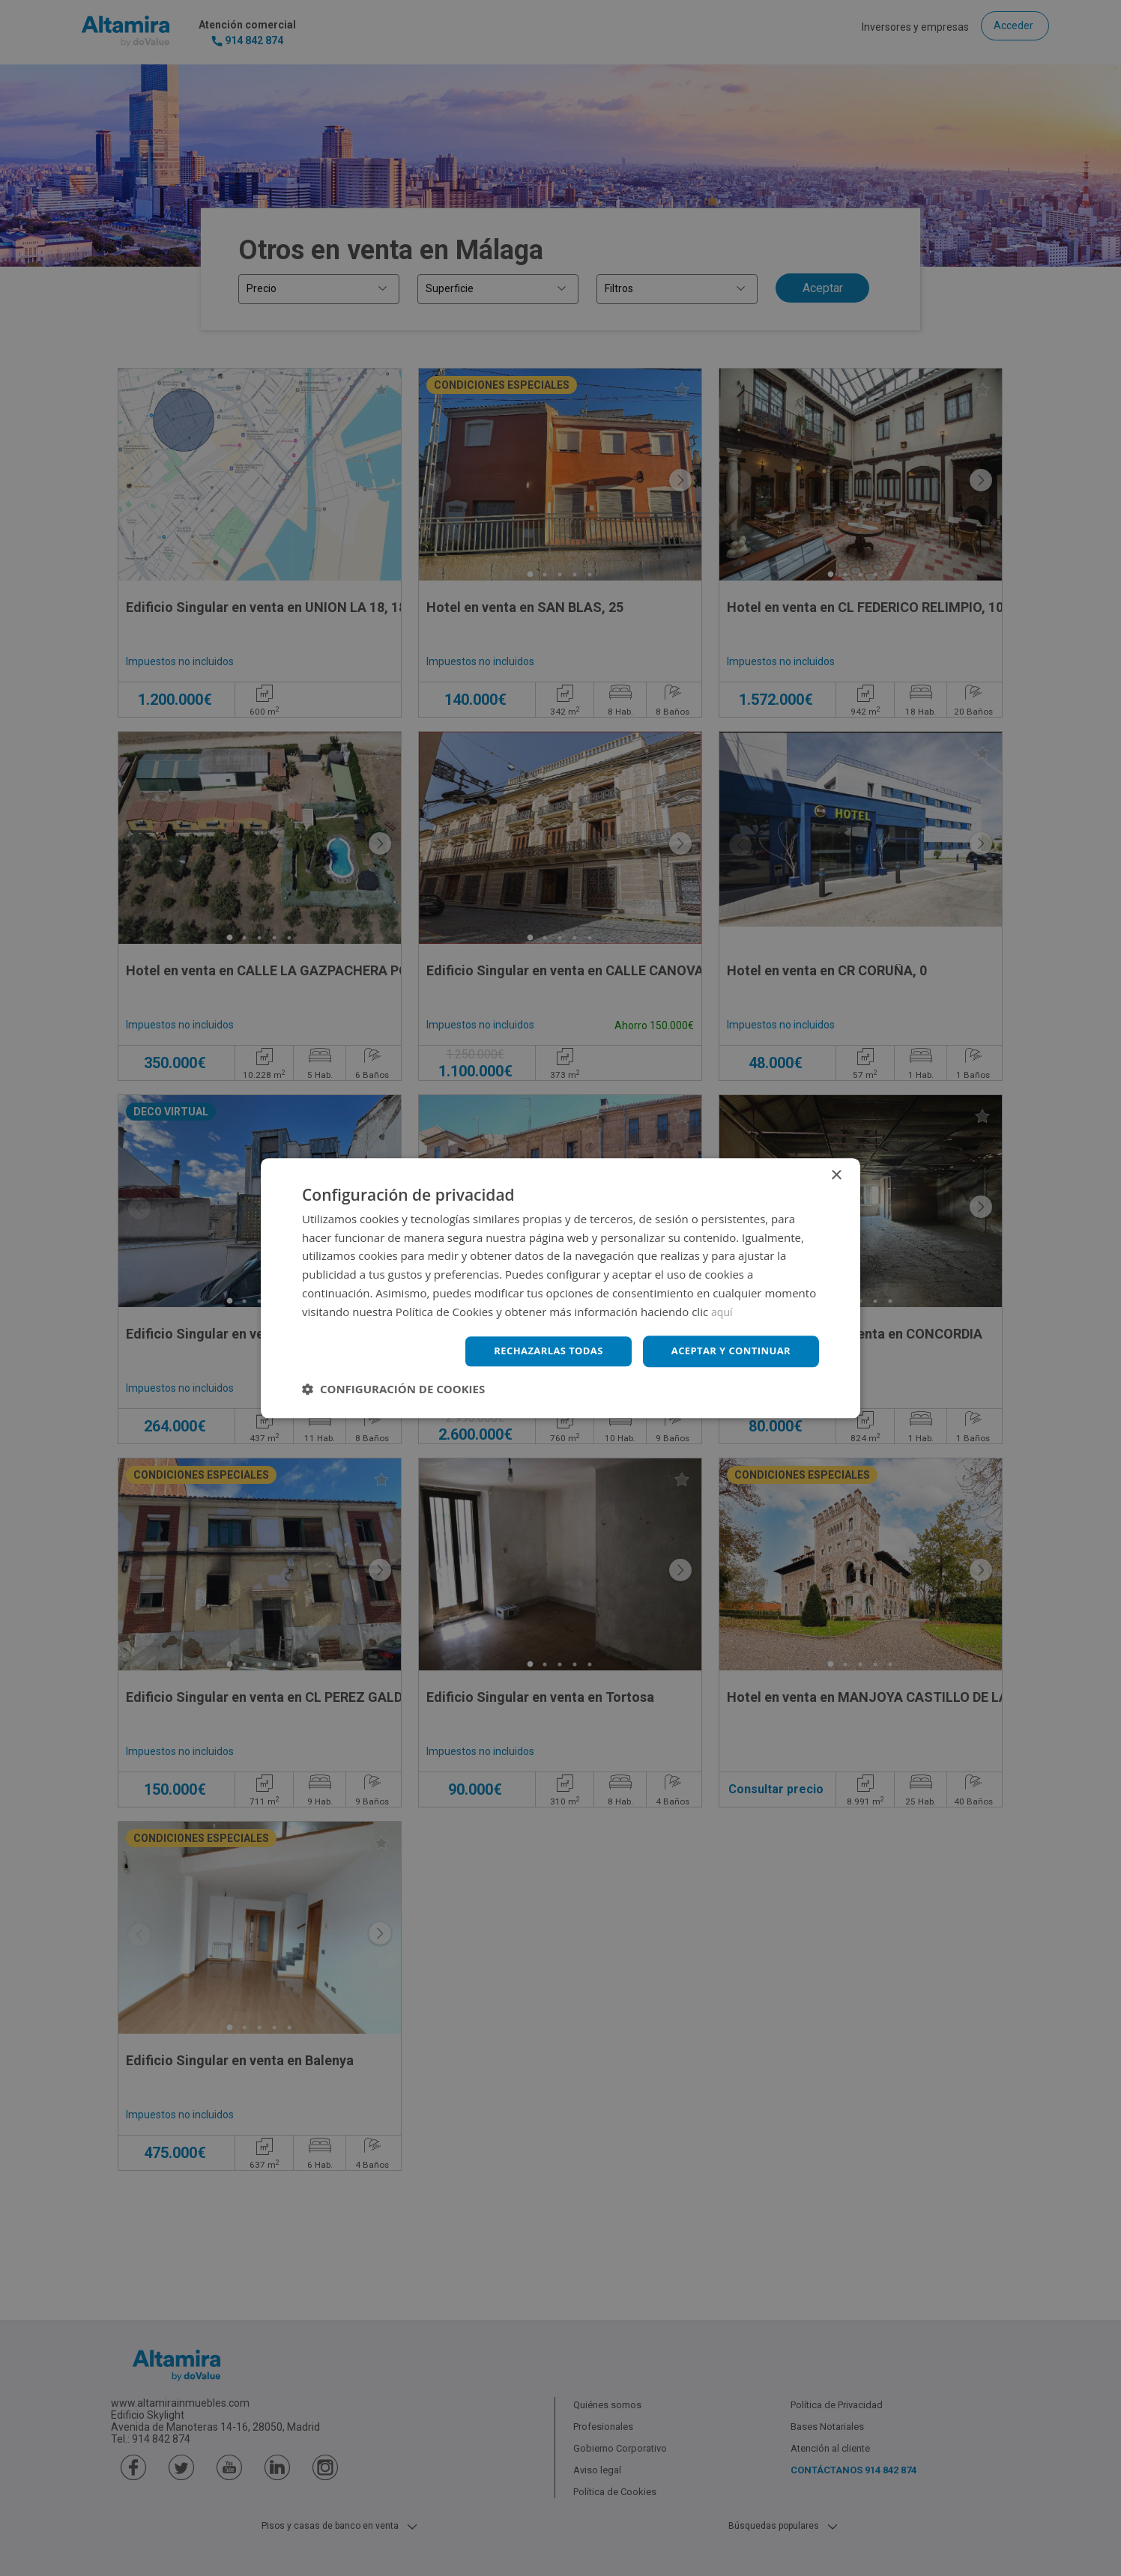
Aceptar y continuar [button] (726, 1351)
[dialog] (560, 1288)
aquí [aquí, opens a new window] (722, 1310)
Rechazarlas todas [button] (535, 1351)
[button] (393, 1390)
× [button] (835, 1174)
